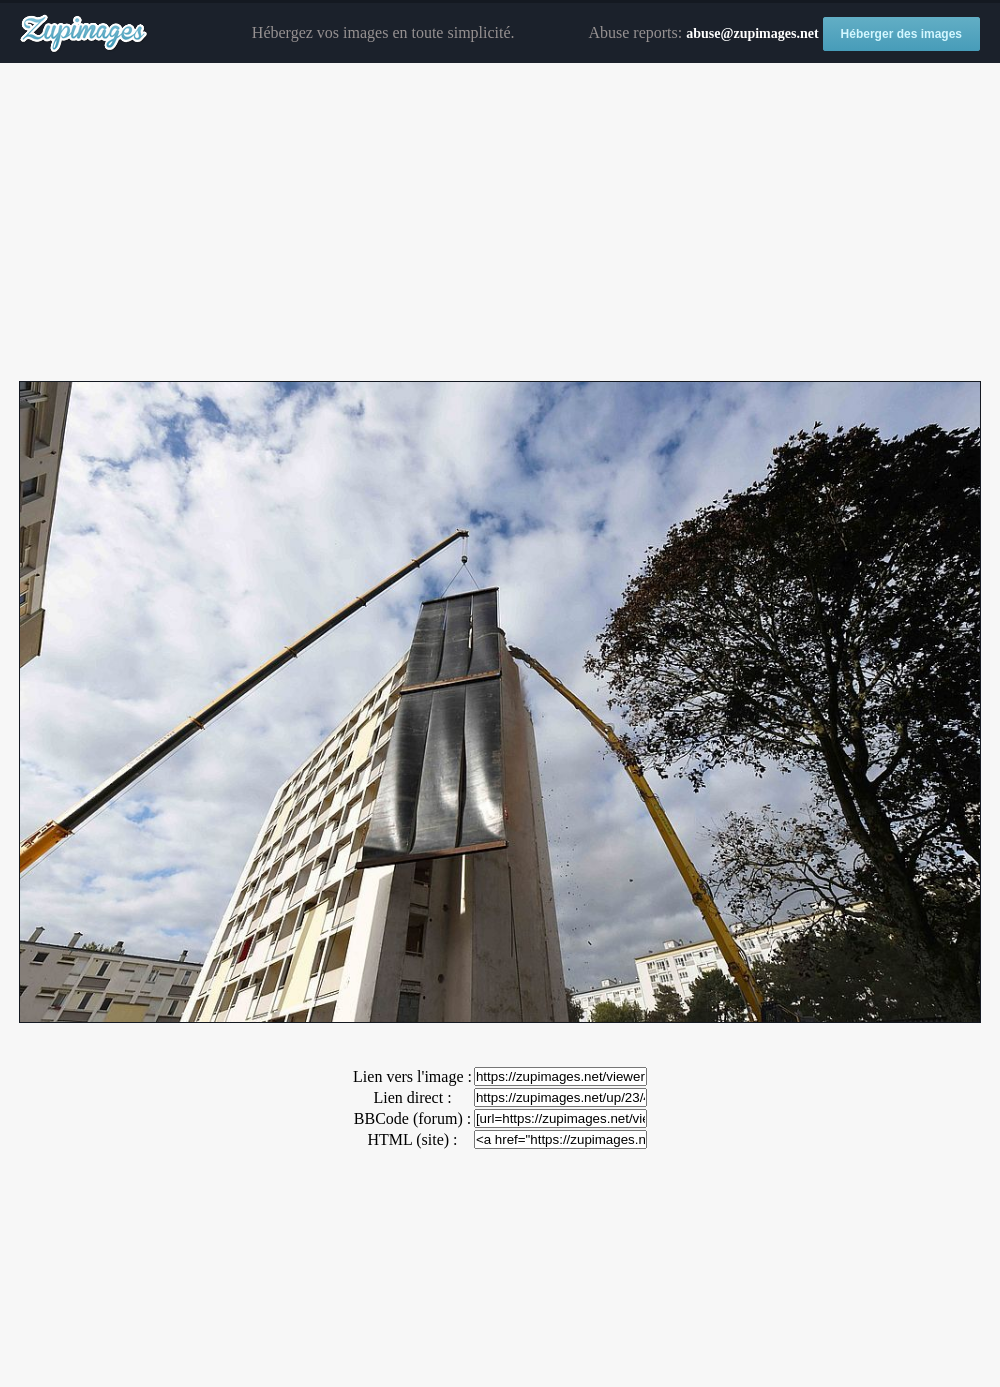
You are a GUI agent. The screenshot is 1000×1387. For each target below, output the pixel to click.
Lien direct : (412, 1097)
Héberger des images (901, 34)
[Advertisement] (500, 223)
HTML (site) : (412, 1139)
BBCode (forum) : (412, 1118)
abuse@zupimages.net (752, 33)
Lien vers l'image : (412, 1076)
